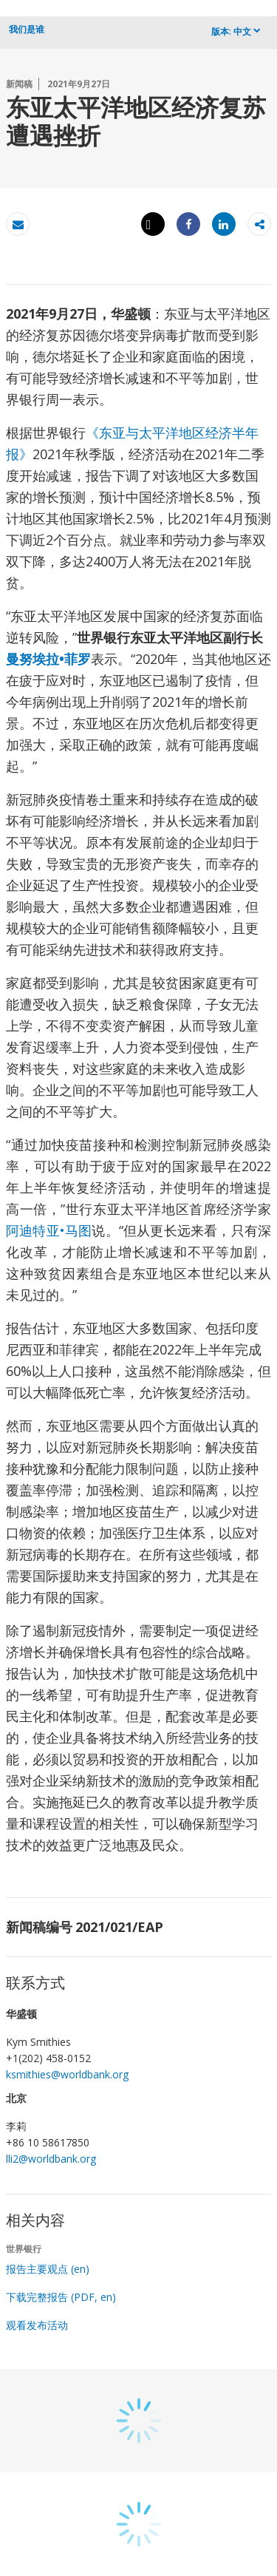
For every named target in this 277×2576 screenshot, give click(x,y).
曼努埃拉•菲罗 (48, 659)
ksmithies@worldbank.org (67, 2074)
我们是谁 (26, 29)
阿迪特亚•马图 (49, 1230)
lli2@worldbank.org (51, 2159)
